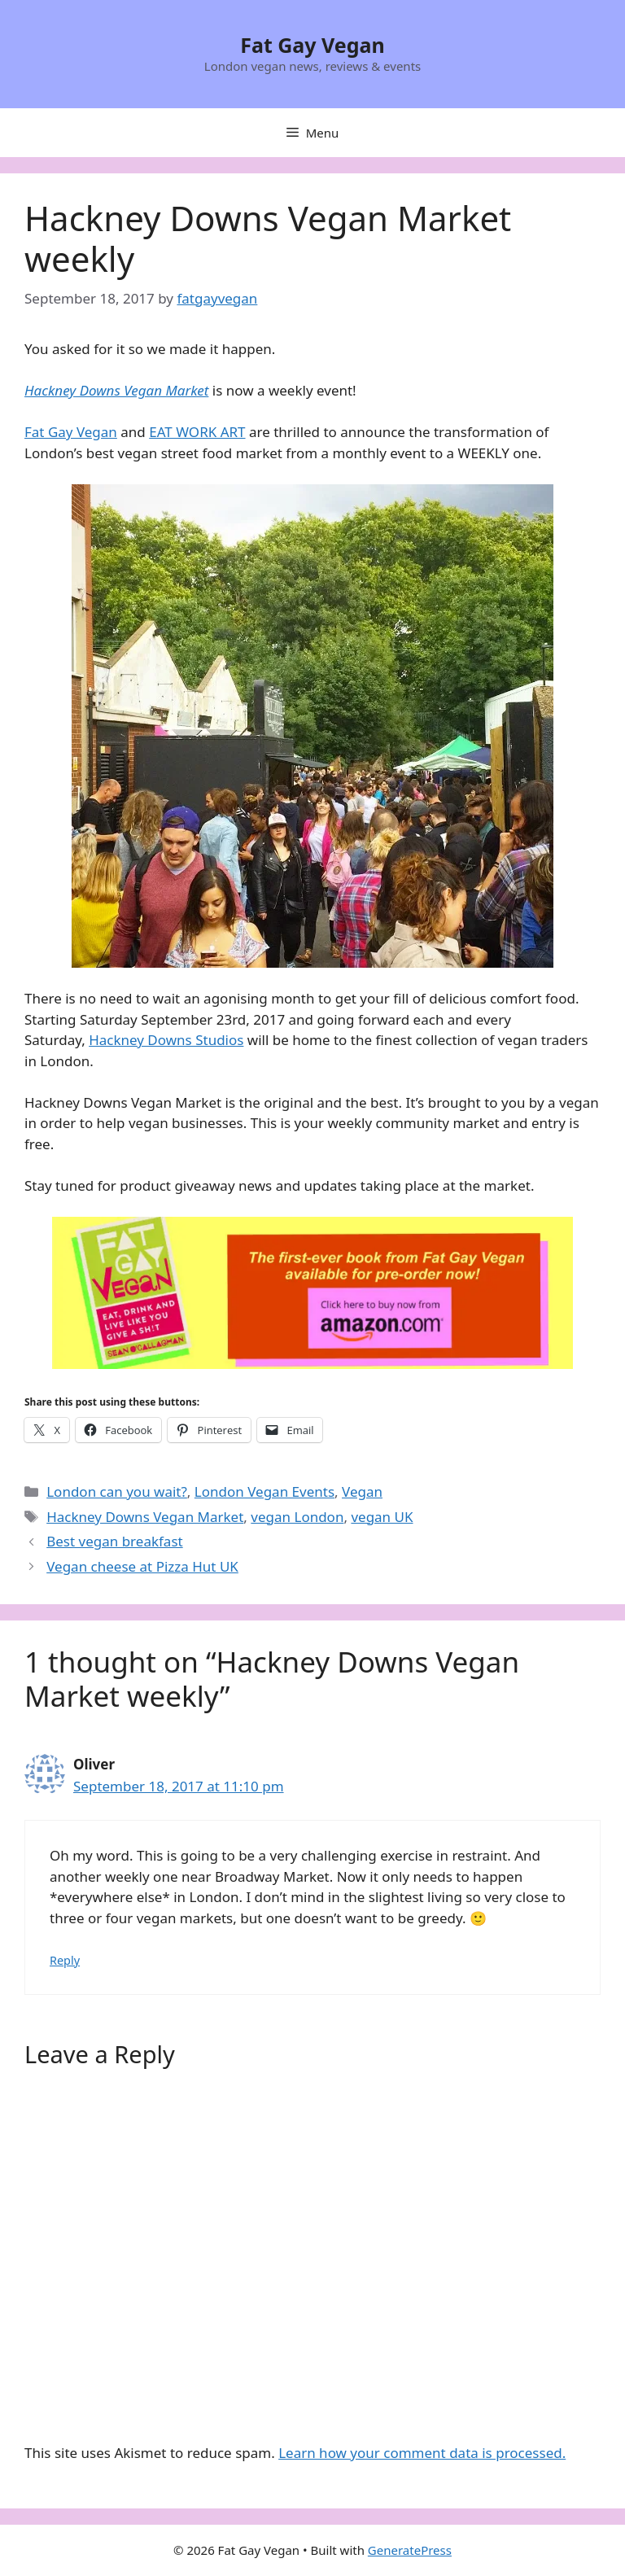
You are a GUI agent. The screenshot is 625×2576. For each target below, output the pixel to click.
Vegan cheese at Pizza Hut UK (142, 1566)
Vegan (362, 1491)
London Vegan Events (264, 1491)
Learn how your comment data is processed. (422, 2452)
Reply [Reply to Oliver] (65, 1960)
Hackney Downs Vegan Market (144, 1516)
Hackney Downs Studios (166, 1039)
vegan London (297, 1516)
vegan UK (382, 1516)
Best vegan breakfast (114, 1541)
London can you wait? (116, 1491)
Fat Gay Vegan (312, 45)
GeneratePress (410, 2550)
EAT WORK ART (197, 431)
